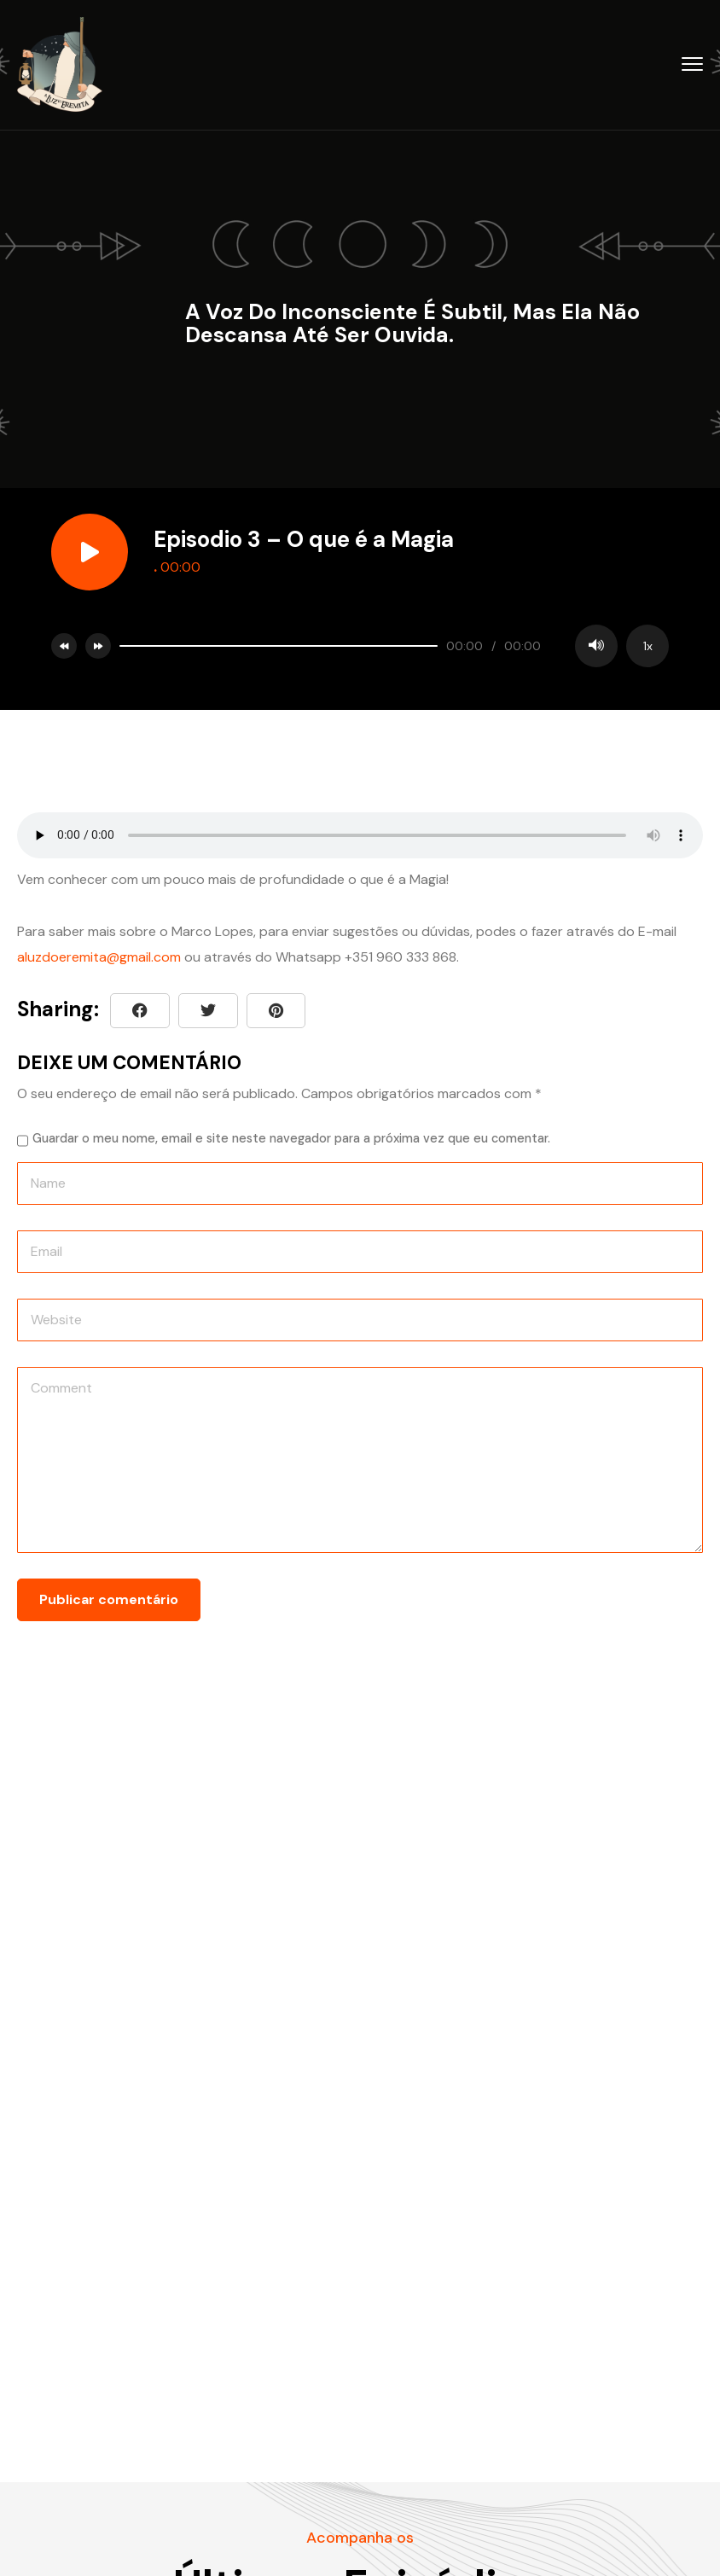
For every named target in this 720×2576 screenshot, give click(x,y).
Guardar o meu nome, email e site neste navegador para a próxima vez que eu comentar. (291, 1138)
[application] (390, 646)
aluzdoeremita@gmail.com (99, 957)
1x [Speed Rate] (648, 646)
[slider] (278, 646)
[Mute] (596, 646)
